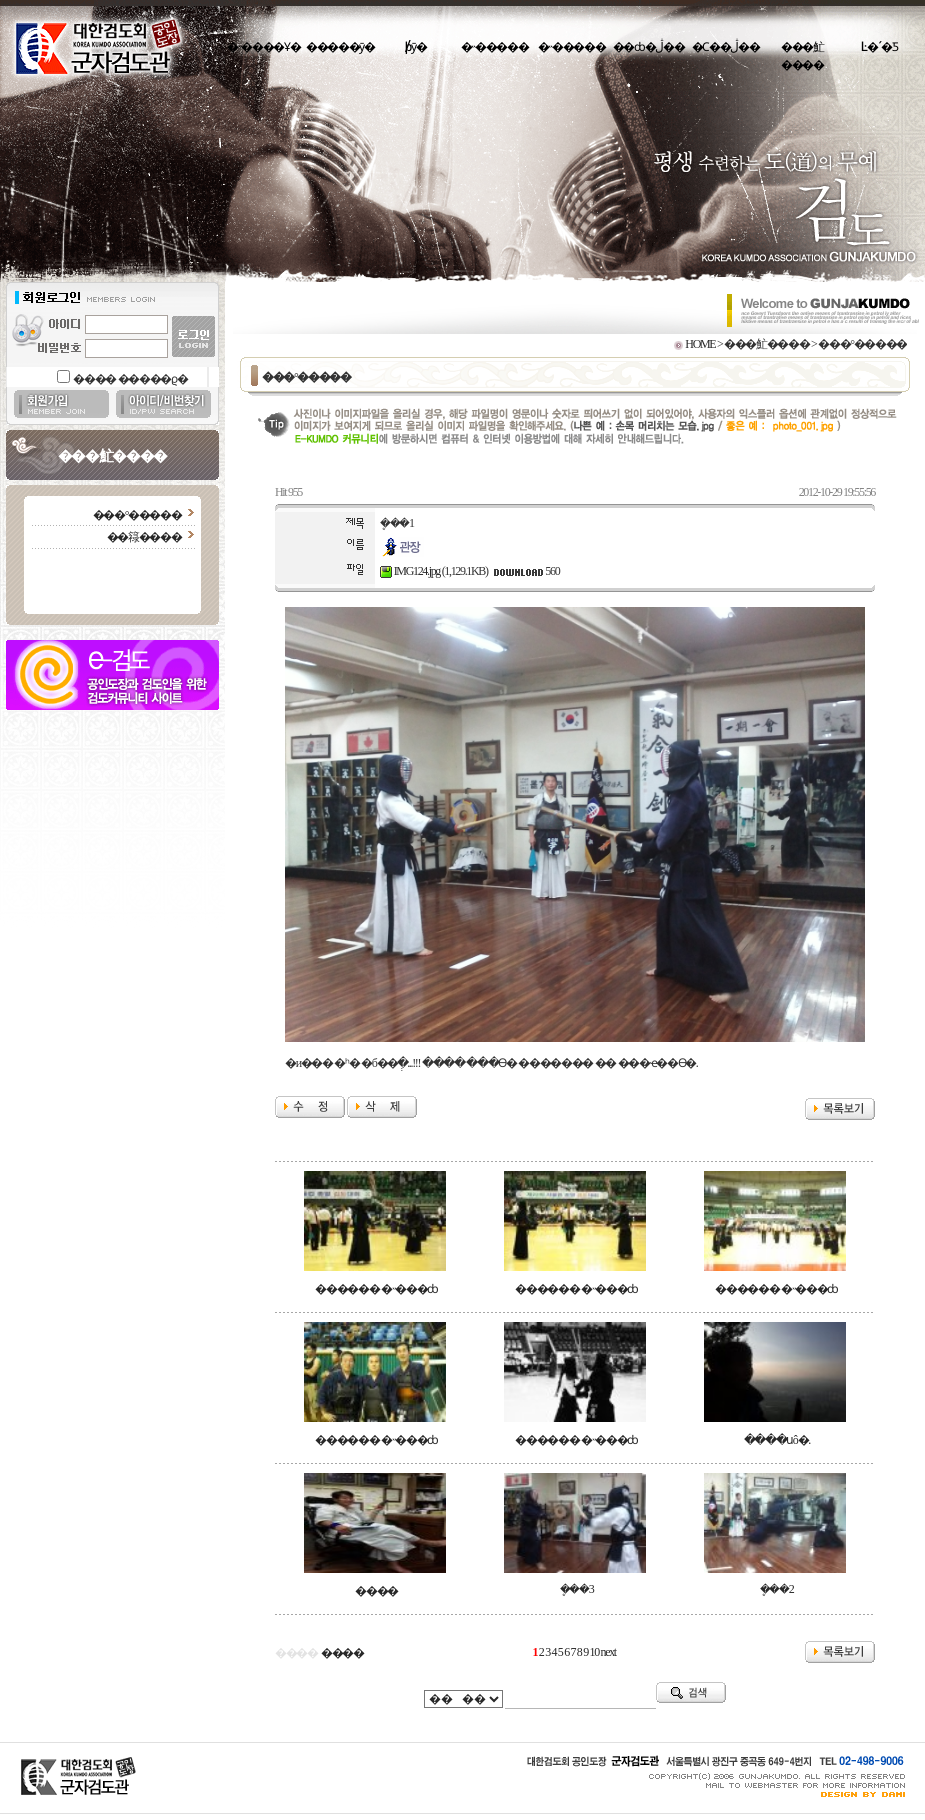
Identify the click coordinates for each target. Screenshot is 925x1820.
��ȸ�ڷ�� (649, 47)
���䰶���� (802, 56)
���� (376, 1591)
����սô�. (777, 1440)
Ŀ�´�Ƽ (879, 47)
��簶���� (144, 537)
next (608, 1652)
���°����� (137, 515)
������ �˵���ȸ (376, 1289)
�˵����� (495, 47)
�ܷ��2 (777, 1589)
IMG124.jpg (410, 571)
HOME (700, 344)
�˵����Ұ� (263, 47)
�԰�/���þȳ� (418, 47)
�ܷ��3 (577, 1589)
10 (594, 1652)
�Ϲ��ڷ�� (726, 47)
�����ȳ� (340, 47)
